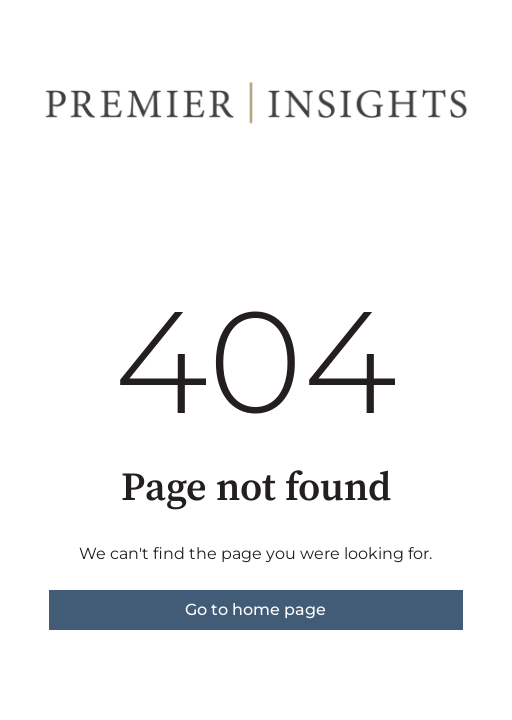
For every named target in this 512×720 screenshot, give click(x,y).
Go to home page (255, 609)
